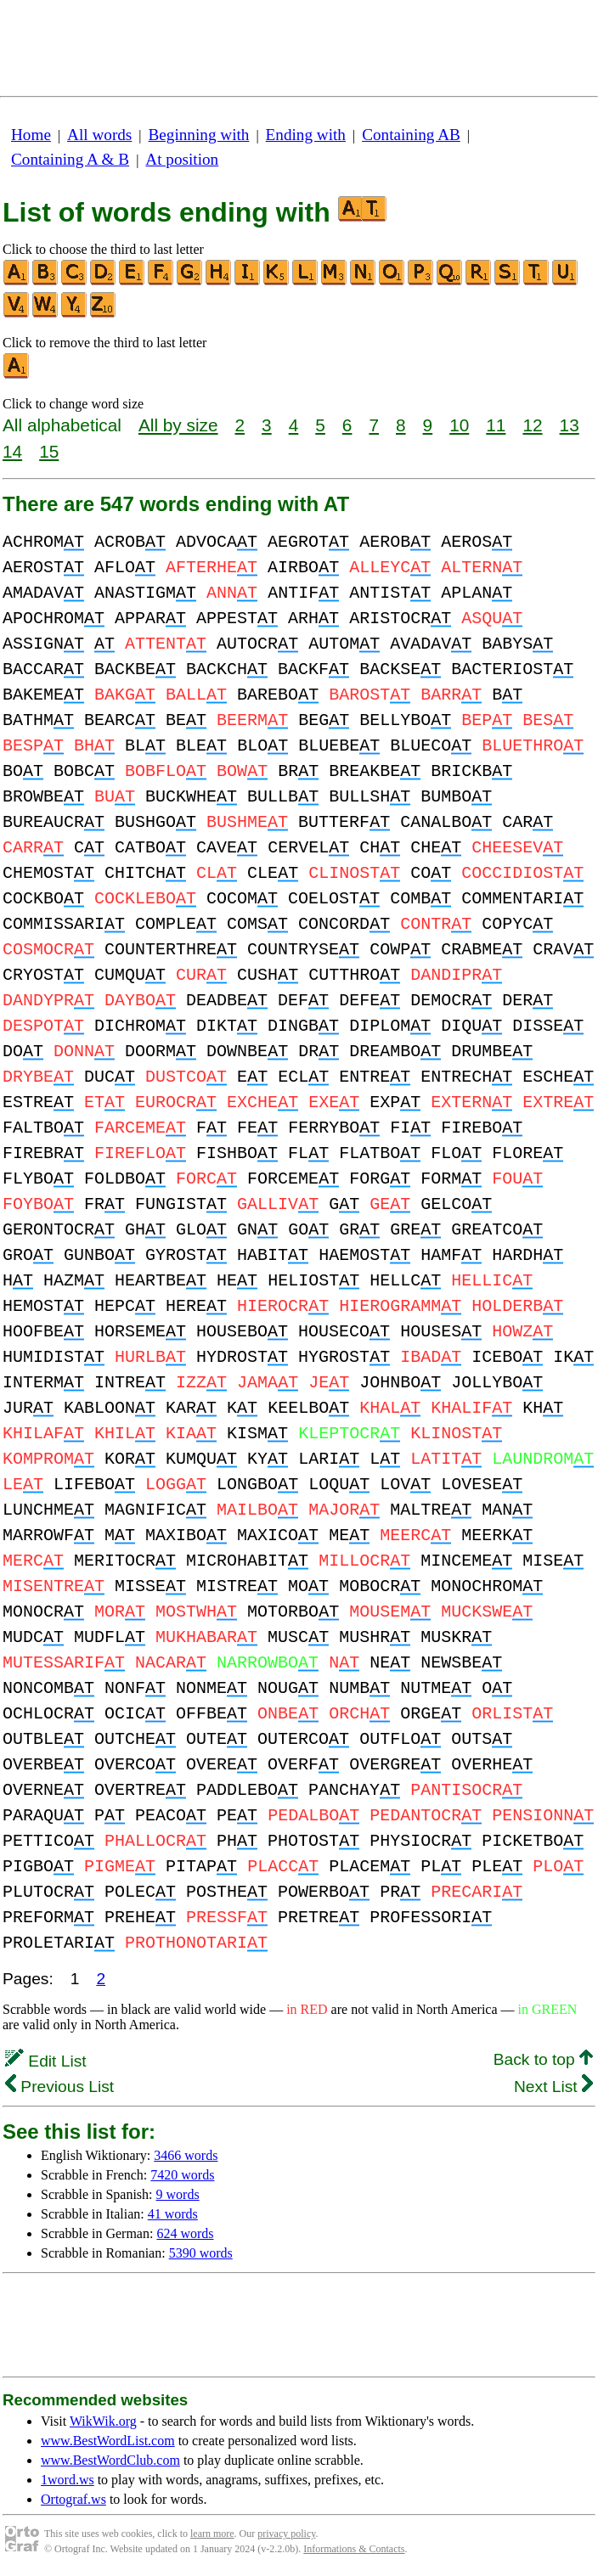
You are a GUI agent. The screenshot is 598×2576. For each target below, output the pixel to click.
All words (99, 134)
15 (49, 451)
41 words (173, 2214)
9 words (178, 2194)
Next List (553, 2086)
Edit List (46, 2061)
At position (181, 159)
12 (532, 425)
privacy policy (286, 2533)
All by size (178, 425)
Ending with (306, 134)
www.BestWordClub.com (110, 2460)
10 (459, 425)
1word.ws (67, 2479)
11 (495, 425)
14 (12, 451)
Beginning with (199, 134)
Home (31, 134)
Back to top (543, 2059)
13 (569, 425)
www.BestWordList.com (108, 2440)
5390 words (201, 2253)
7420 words (182, 2175)
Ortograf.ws (73, 2499)
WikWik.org (103, 2421)
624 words (184, 2233)
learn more (212, 2533)
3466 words (185, 2155)
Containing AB (411, 134)
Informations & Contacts (353, 2549)
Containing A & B (70, 159)
